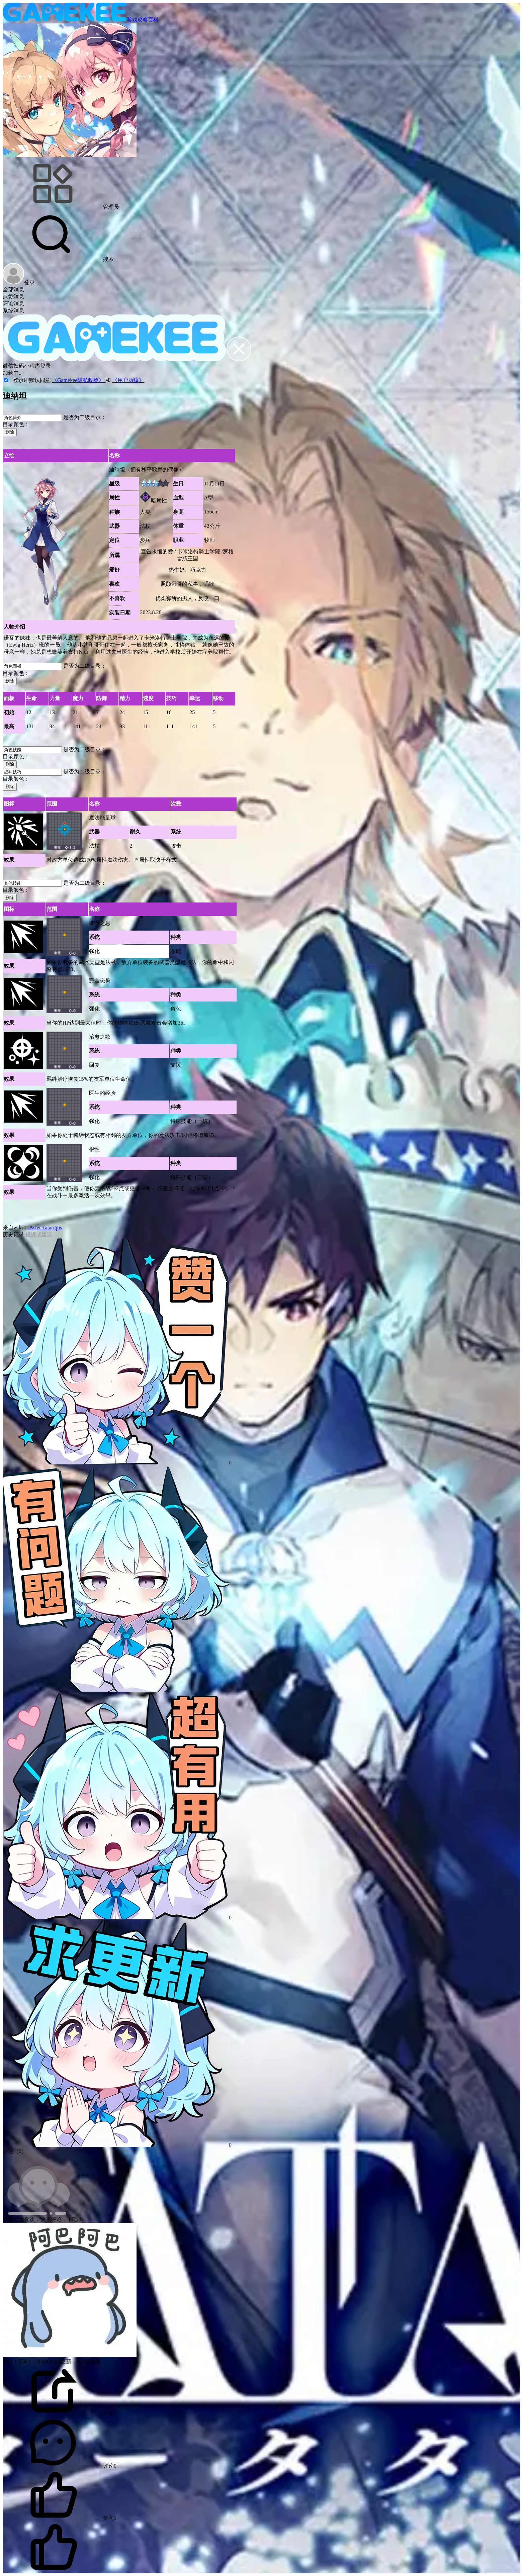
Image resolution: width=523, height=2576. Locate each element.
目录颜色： (16, 424)
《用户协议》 (128, 380)
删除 (9, 432)
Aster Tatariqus (45, 1227)
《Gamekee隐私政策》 (78, 380)
